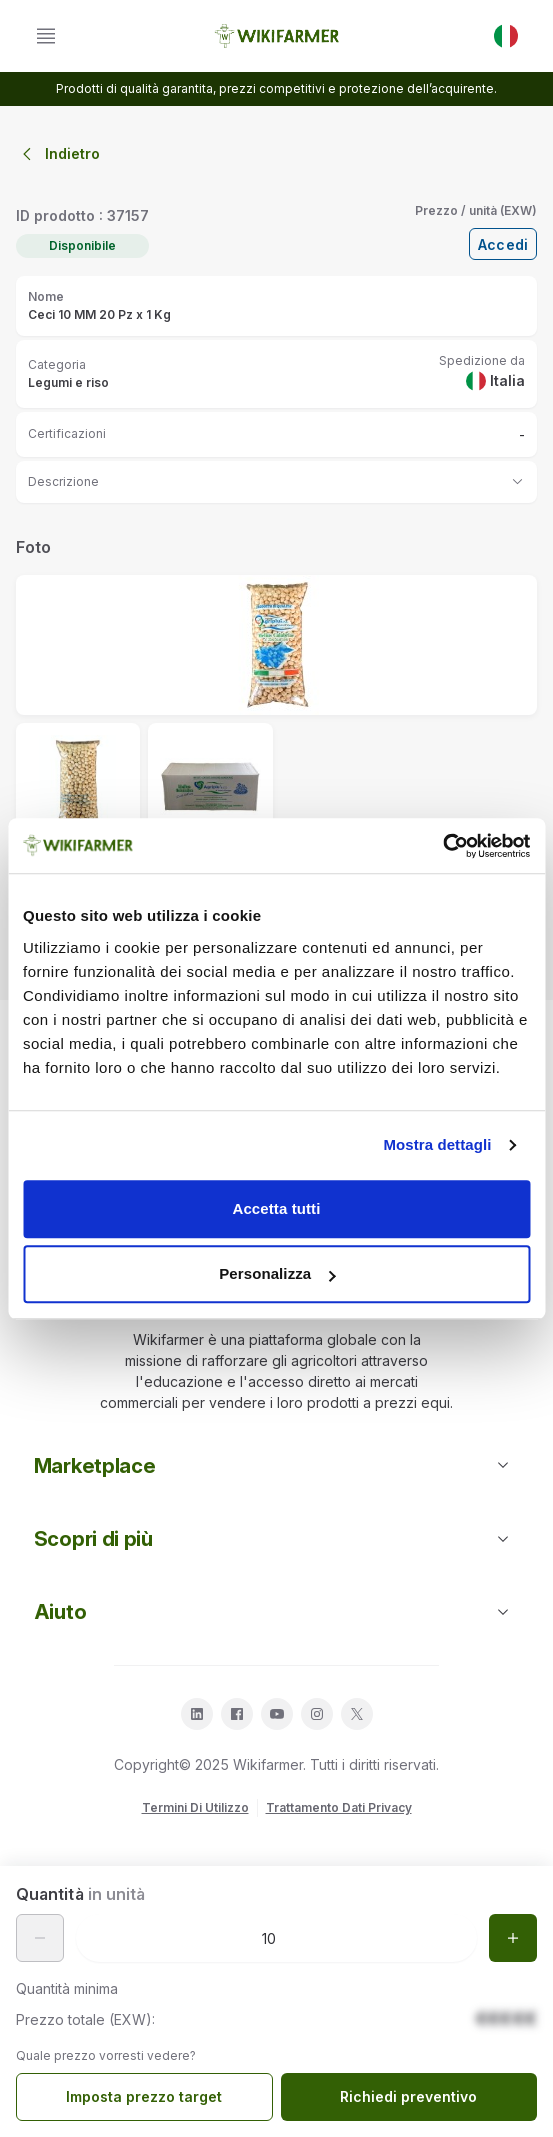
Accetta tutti (277, 1208)
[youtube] (277, 1714)
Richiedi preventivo (408, 2096)
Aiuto (276, 1611)
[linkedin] (197, 1714)
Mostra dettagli (437, 1144)
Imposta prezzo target (144, 2096)
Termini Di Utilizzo (195, 1807)
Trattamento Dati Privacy (339, 1807)
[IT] (506, 36)
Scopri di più (276, 1538)
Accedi (503, 244)
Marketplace (276, 1465)
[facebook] (237, 1714)
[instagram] (317, 1714)
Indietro (58, 154)
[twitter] (357, 1714)
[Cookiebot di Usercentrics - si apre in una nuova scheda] (442, 846)
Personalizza (277, 1273)
